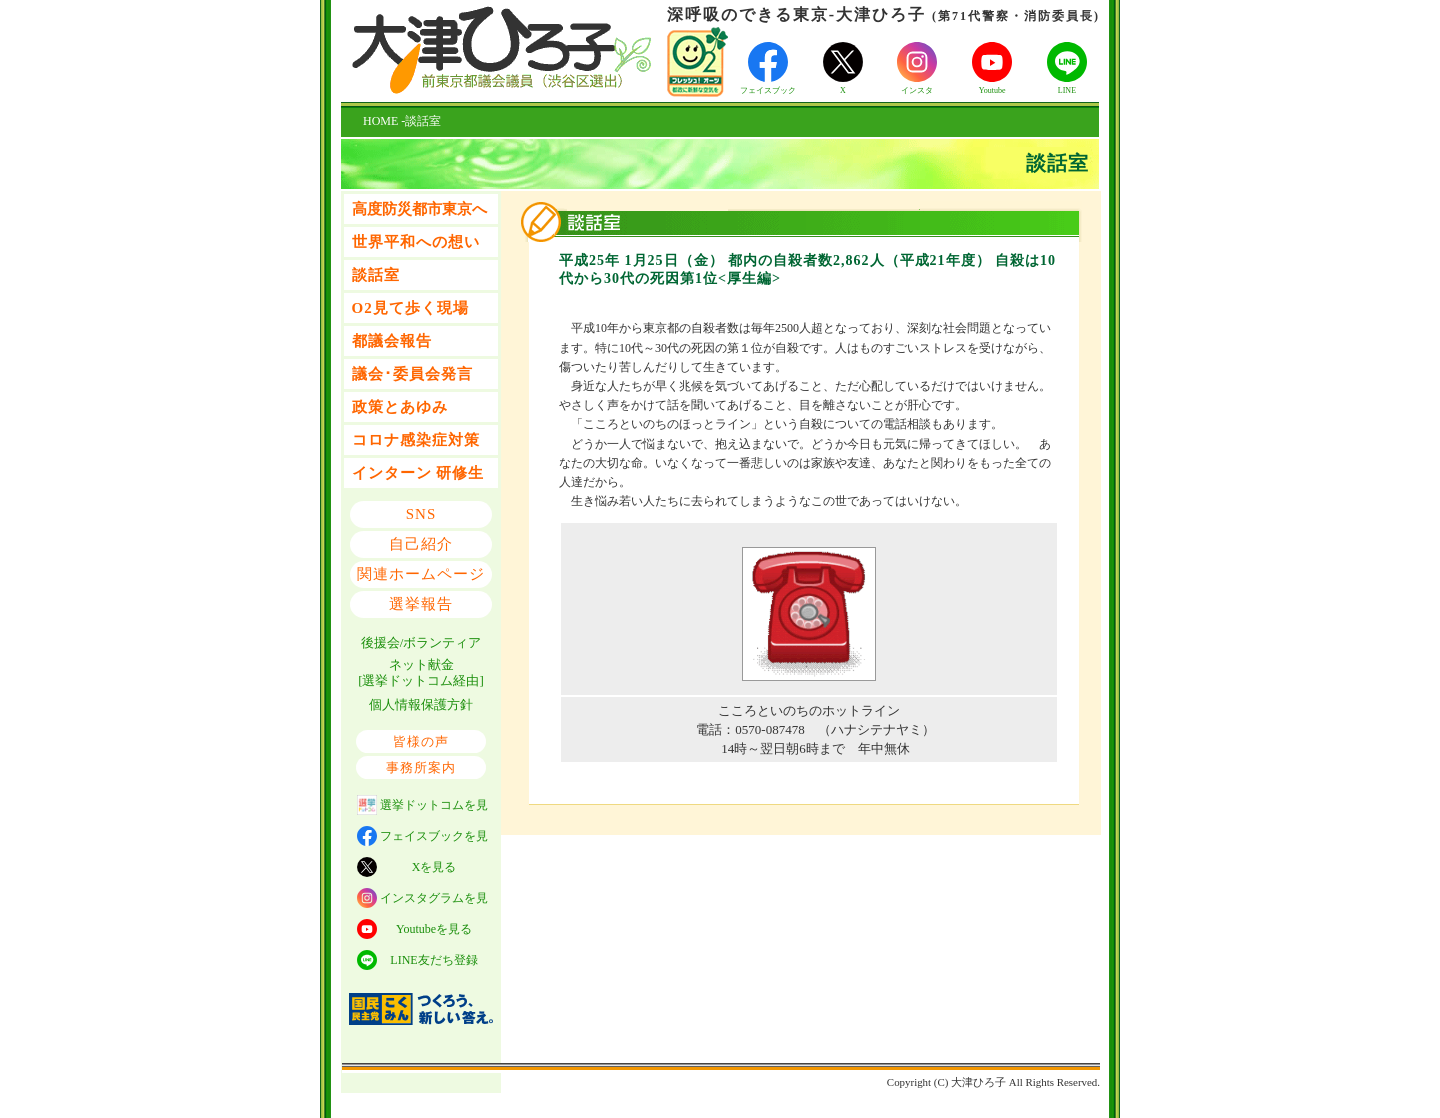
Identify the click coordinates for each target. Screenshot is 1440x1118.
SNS (421, 514)
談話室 (376, 275)
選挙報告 (421, 604)
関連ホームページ (421, 574)
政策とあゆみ (400, 407)
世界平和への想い (416, 242)
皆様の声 (421, 741)
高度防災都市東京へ (419, 209)
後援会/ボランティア (421, 642)
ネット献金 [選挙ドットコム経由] (421, 672)
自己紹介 (421, 544)
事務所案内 (421, 767)
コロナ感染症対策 (416, 440)
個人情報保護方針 (421, 704)
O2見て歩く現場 (410, 308)
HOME (380, 121)
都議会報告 (392, 341)
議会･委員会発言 (412, 374)
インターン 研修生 (418, 473)
